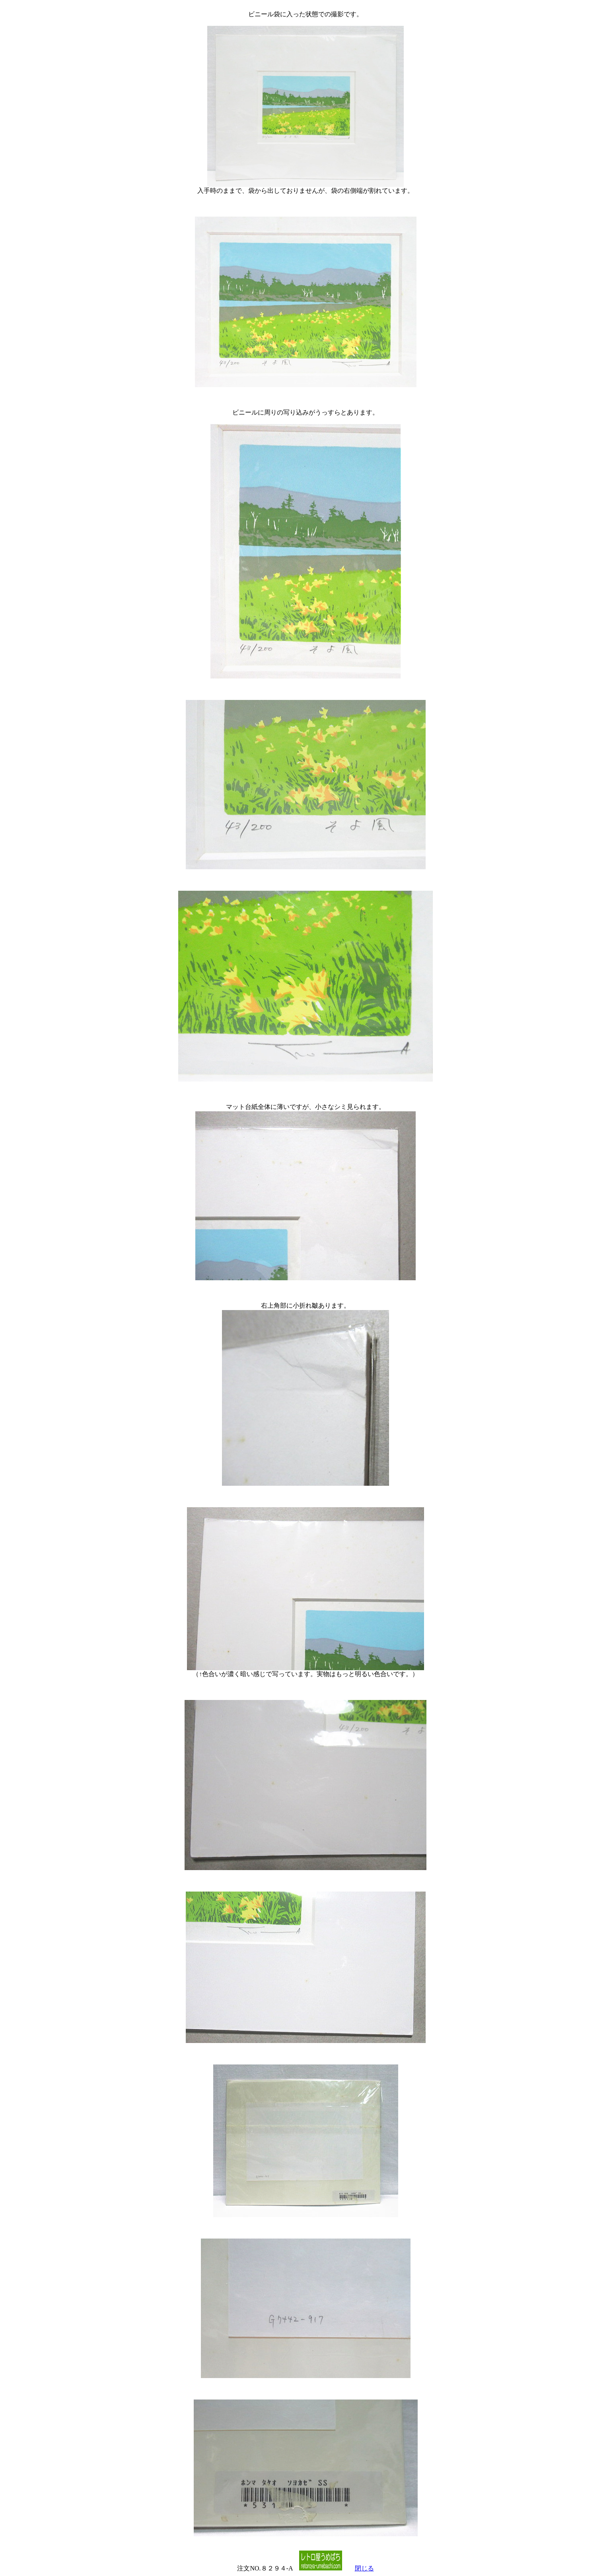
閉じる (364, 2568)
